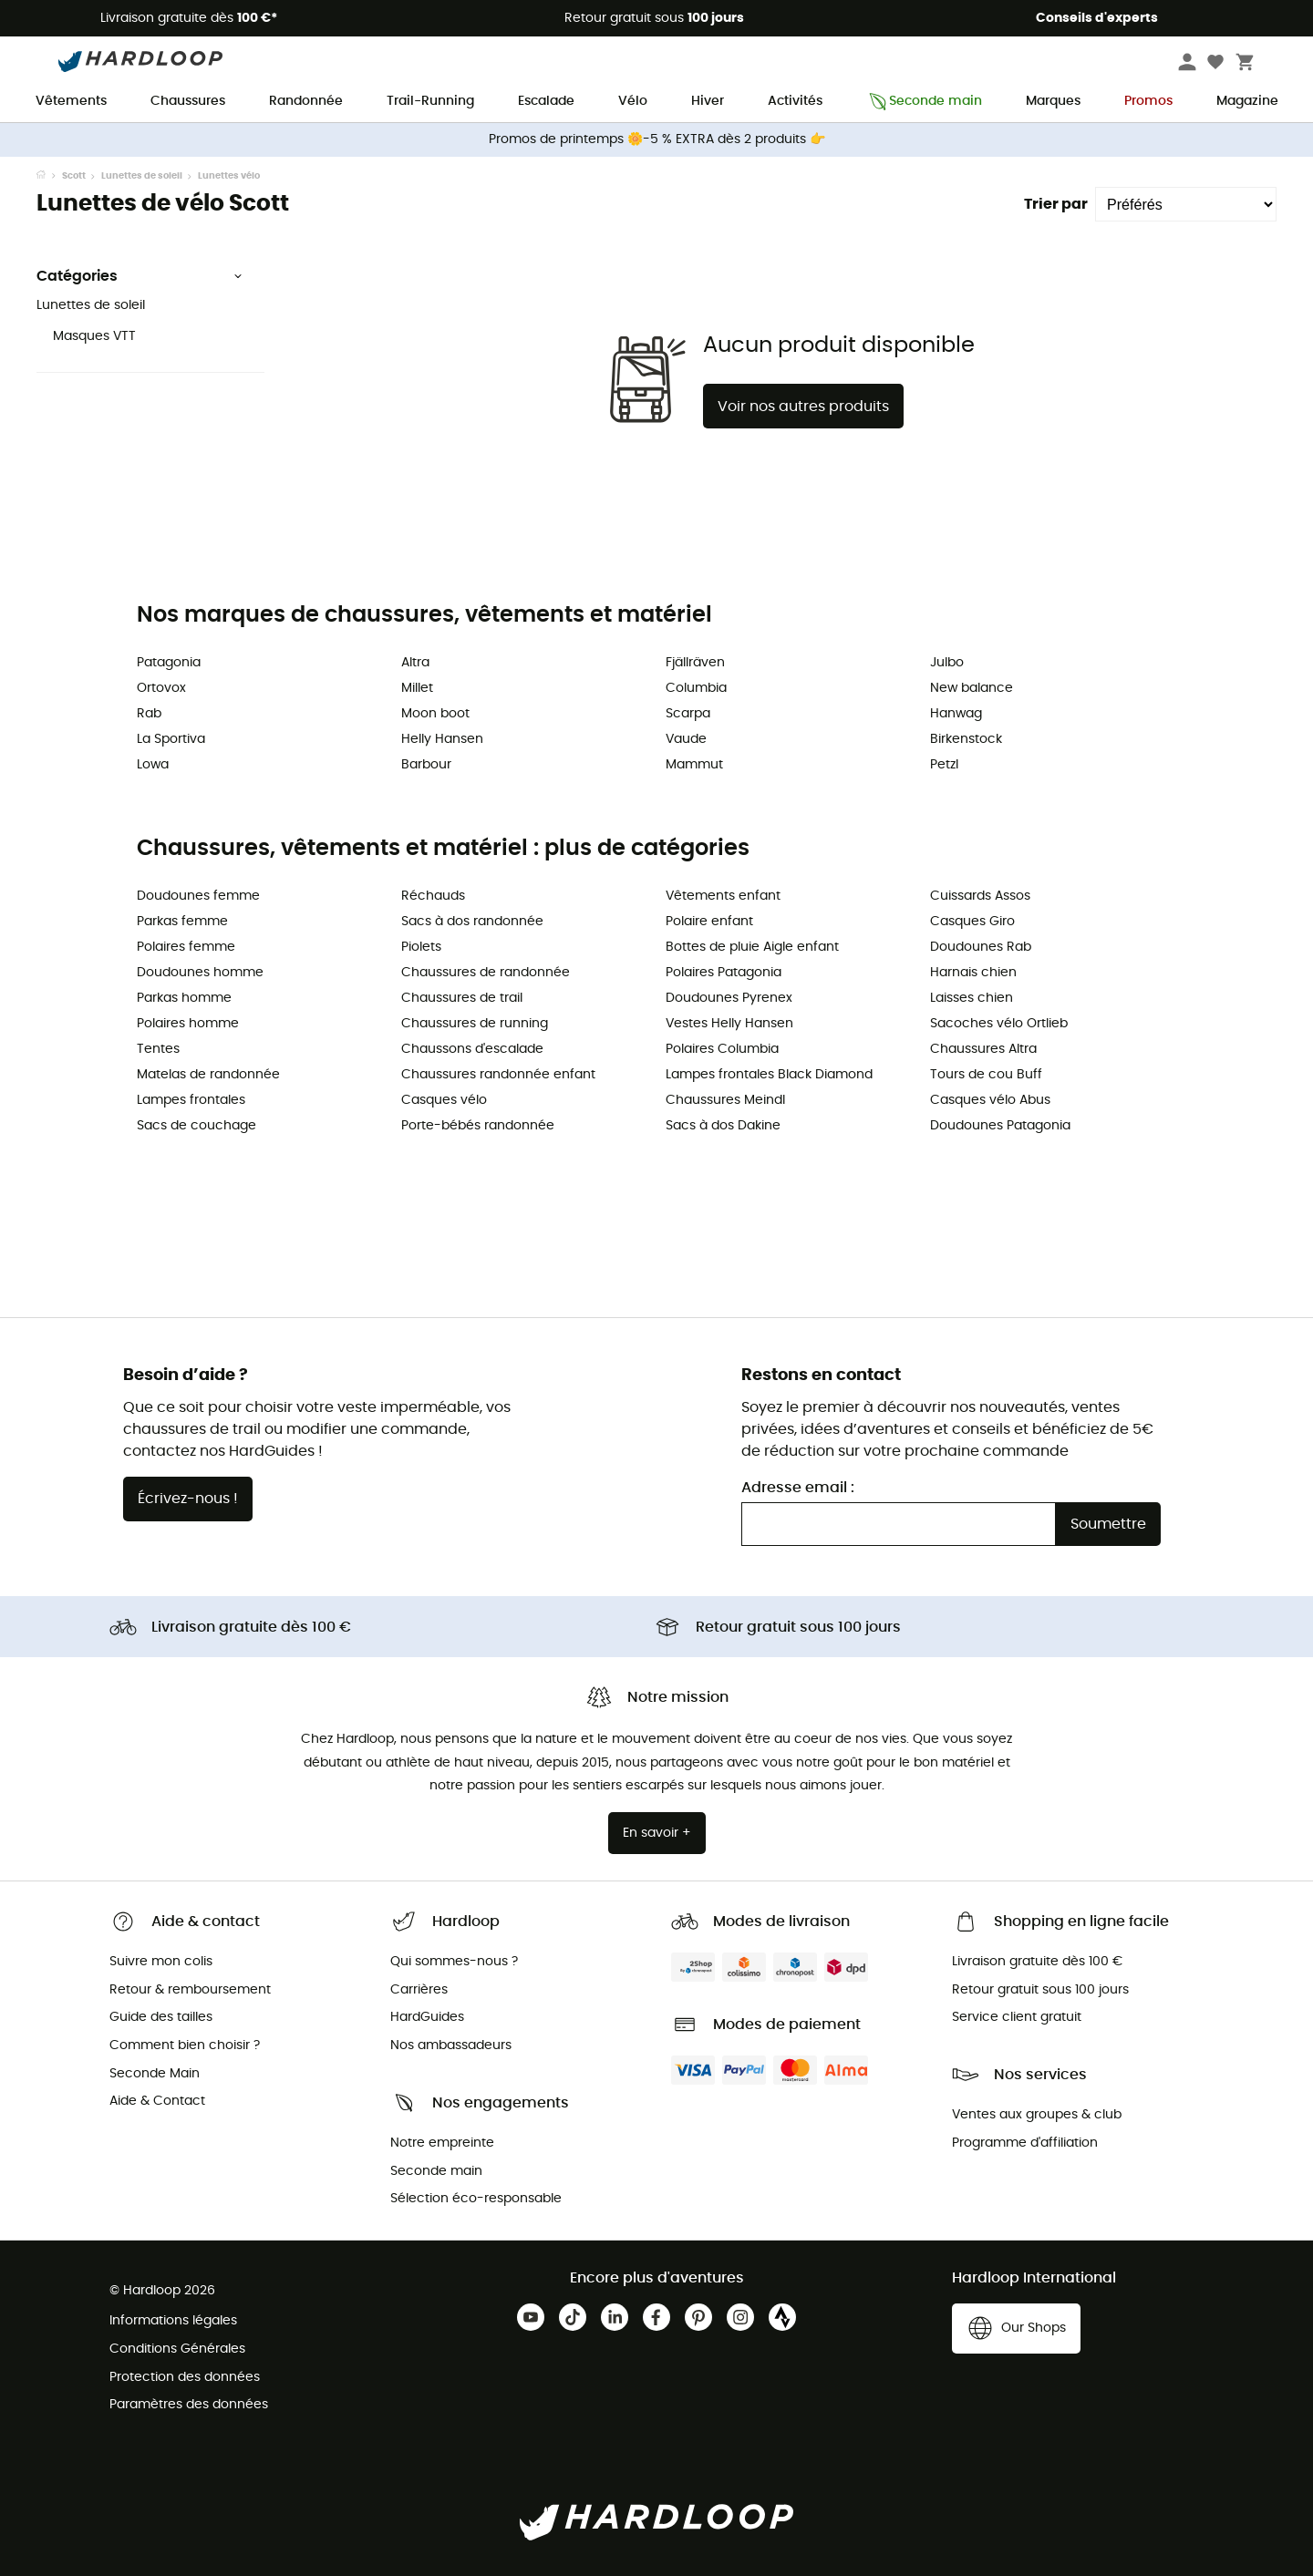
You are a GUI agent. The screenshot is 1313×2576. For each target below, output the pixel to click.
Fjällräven (695, 662)
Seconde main (924, 101)
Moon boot (435, 713)
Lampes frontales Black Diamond (769, 1074)
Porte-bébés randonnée (477, 1125)
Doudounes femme (198, 896)
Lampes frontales (191, 1100)
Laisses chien (971, 998)
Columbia (696, 688)
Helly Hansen (442, 739)
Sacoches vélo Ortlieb (999, 1023)
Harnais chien (973, 972)
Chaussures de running (474, 1023)
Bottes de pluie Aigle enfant (752, 947)
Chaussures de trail (461, 998)
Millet (417, 688)
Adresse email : (797, 1487)
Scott (74, 175)
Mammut (694, 764)
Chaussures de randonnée (485, 972)
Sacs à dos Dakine (723, 1125)
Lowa (153, 764)
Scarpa (688, 713)
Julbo (947, 662)
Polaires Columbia (722, 1049)
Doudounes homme (200, 972)
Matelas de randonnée (208, 1074)
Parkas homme (184, 998)
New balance (971, 688)
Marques (1053, 101)
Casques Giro (972, 921)
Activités (795, 101)
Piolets (421, 947)
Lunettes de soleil (141, 175)
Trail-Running (430, 101)
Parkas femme (182, 921)
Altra (415, 662)
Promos (1148, 101)
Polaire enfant (709, 921)
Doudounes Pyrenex (729, 998)
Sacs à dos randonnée (472, 921)
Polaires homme (188, 1023)
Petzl (944, 764)
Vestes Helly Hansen (729, 1023)
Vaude (686, 739)
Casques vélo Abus (990, 1100)
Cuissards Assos (980, 896)
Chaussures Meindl (725, 1100)
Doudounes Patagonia (1000, 1125)
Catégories (139, 276)
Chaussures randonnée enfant (498, 1074)
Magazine (1247, 101)
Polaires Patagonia (723, 972)
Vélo (632, 101)
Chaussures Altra (983, 1049)
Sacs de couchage (196, 1125)
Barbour (426, 764)
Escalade (546, 101)
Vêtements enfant (723, 896)
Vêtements (71, 101)
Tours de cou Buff (986, 1074)
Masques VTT (94, 336)
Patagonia (169, 662)
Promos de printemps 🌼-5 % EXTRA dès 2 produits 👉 (657, 139)
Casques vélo (444, 1100)
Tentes (158, 1049)
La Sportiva (171, 739)
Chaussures (187, 101)
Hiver (707, 101)
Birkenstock (966, 739)
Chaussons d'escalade (472, 1049)
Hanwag (956, 713)
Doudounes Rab (980, 947)
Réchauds (433, 896)
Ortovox (161, 688)
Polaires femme (186, 947)
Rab (149, 713)
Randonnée (306, 101)
